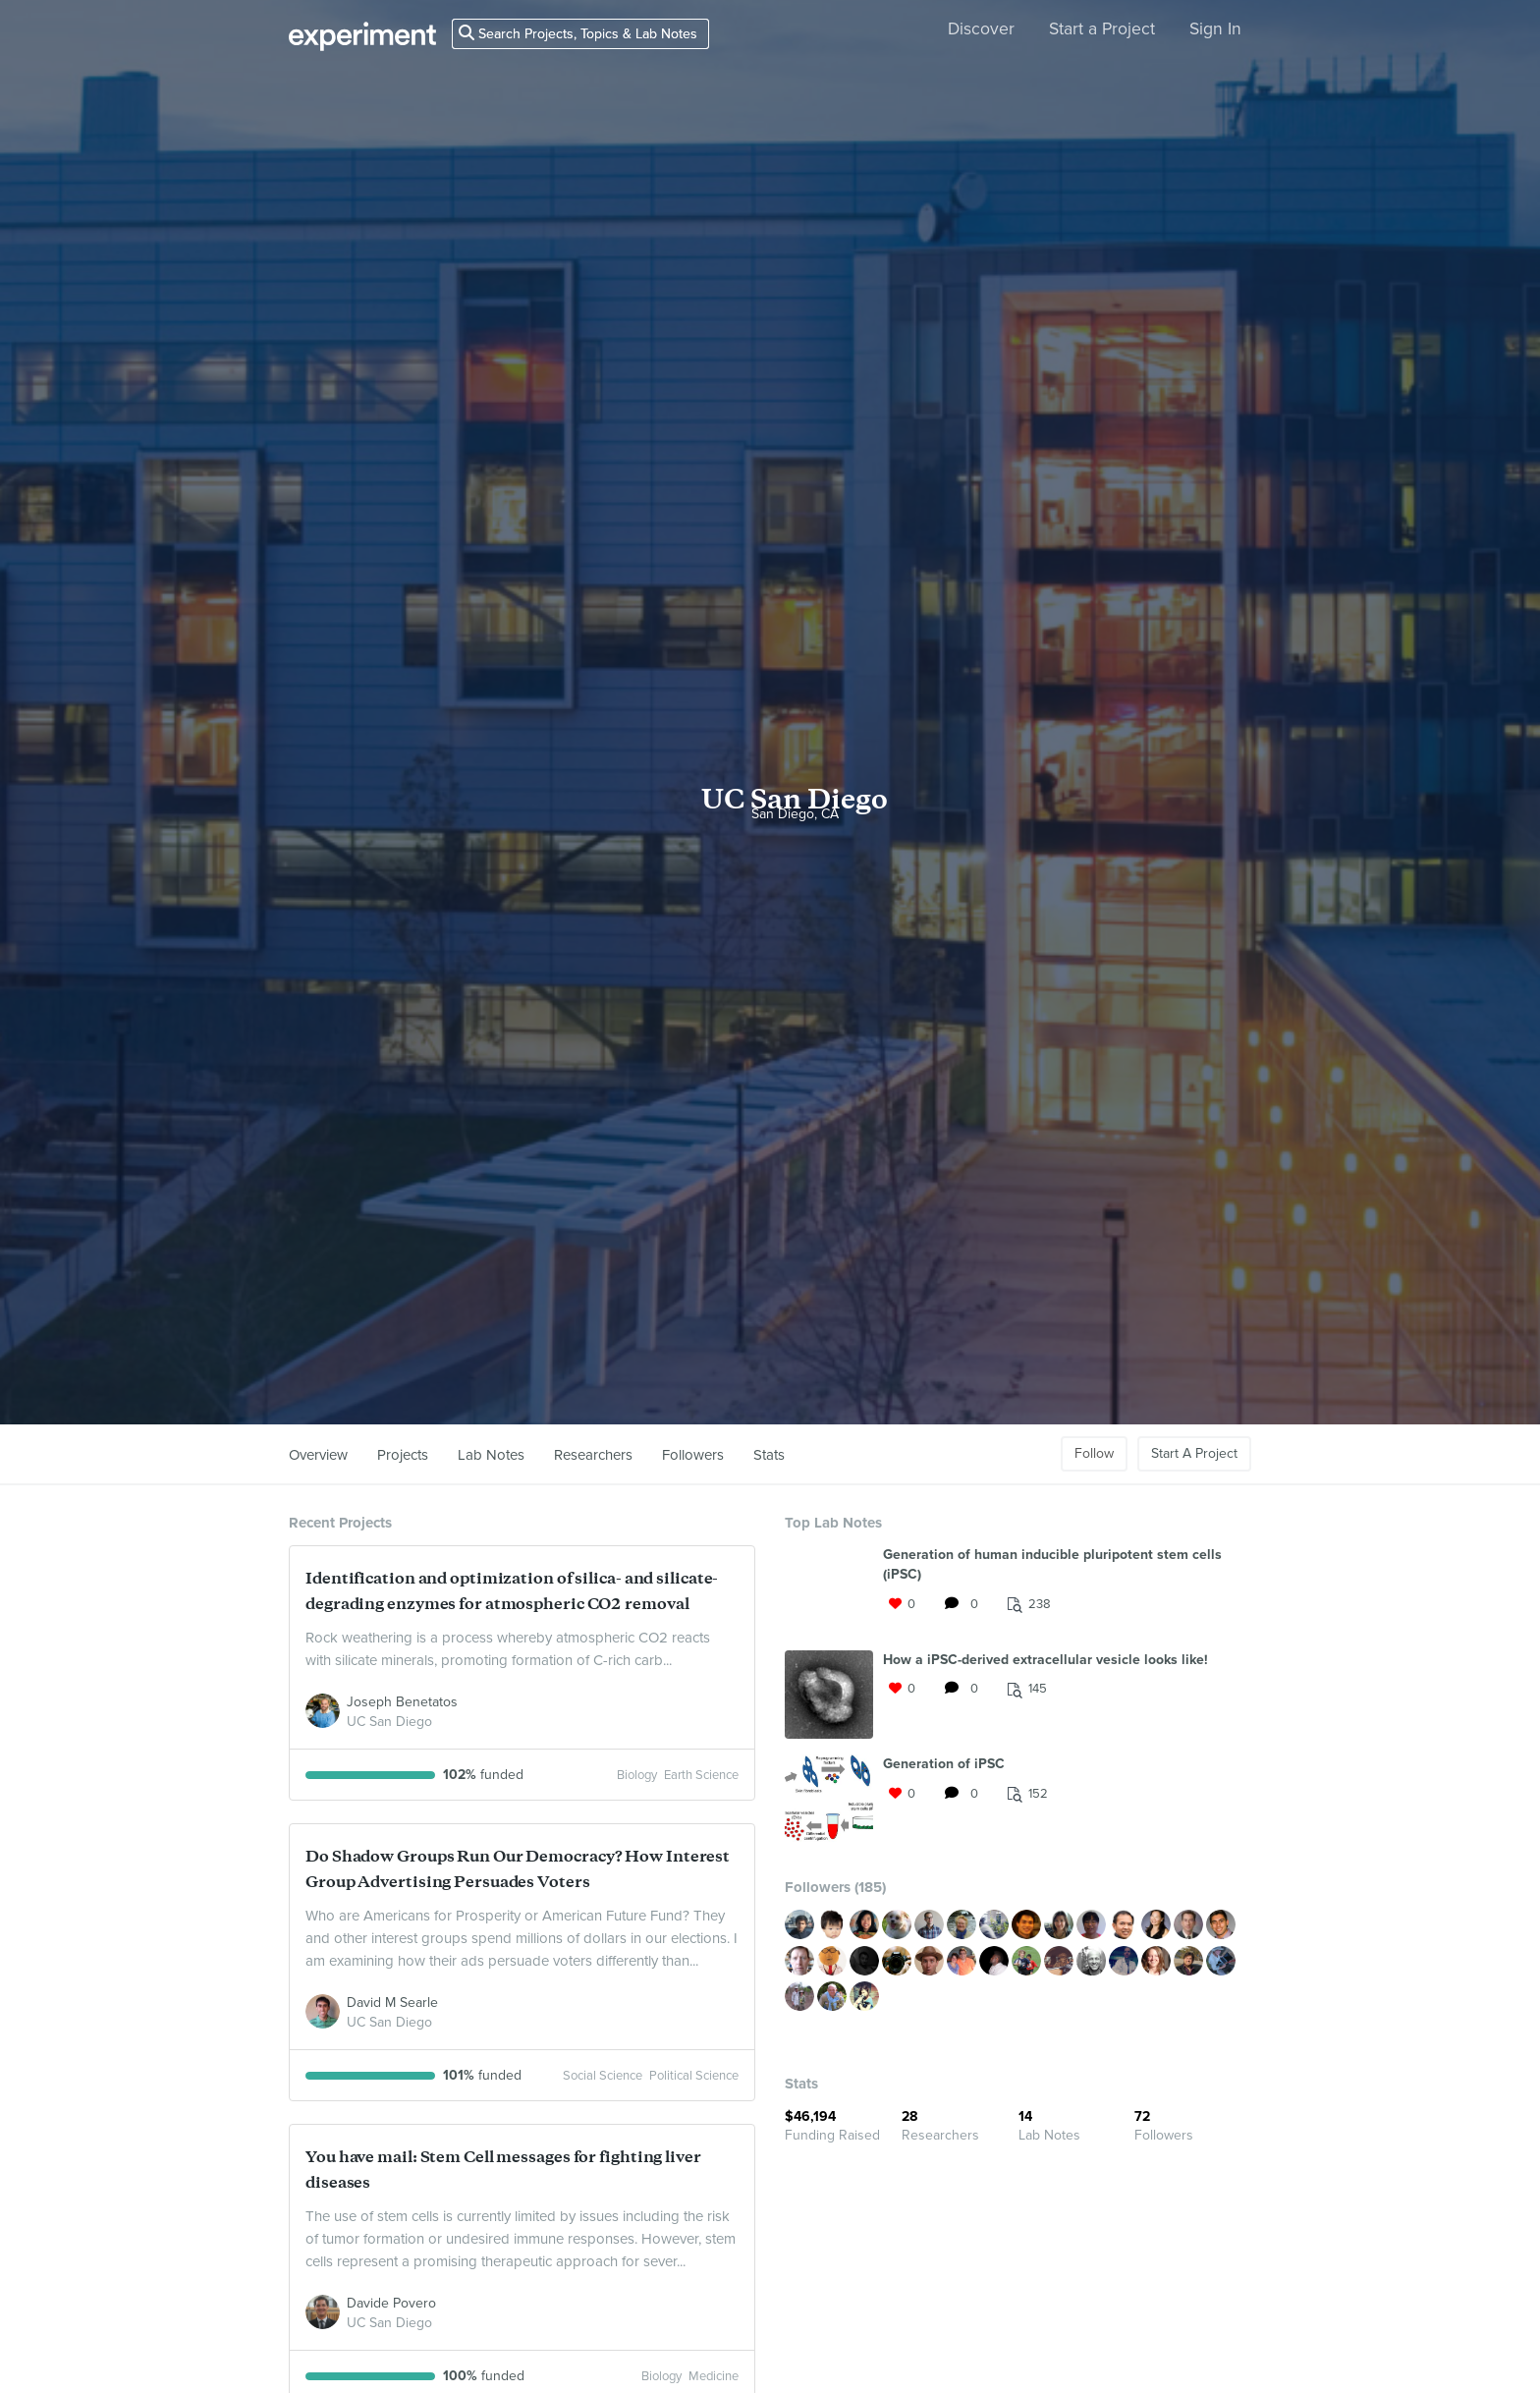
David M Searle (392, 2002)
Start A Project (1194, 1453)
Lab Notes (491, 1455)
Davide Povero (391, 2303)
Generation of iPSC (944, 1763)
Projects (402, 1455)
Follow (1094, 1453)
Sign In (1215, 29)
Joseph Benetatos (402, 1702)
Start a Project (1102, 29)
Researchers (593, 1455)
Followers (693, 1455)
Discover (981, 29)
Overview (318, 1455)
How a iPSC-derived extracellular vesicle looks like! (1045, 1659)
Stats (769, 1455)
